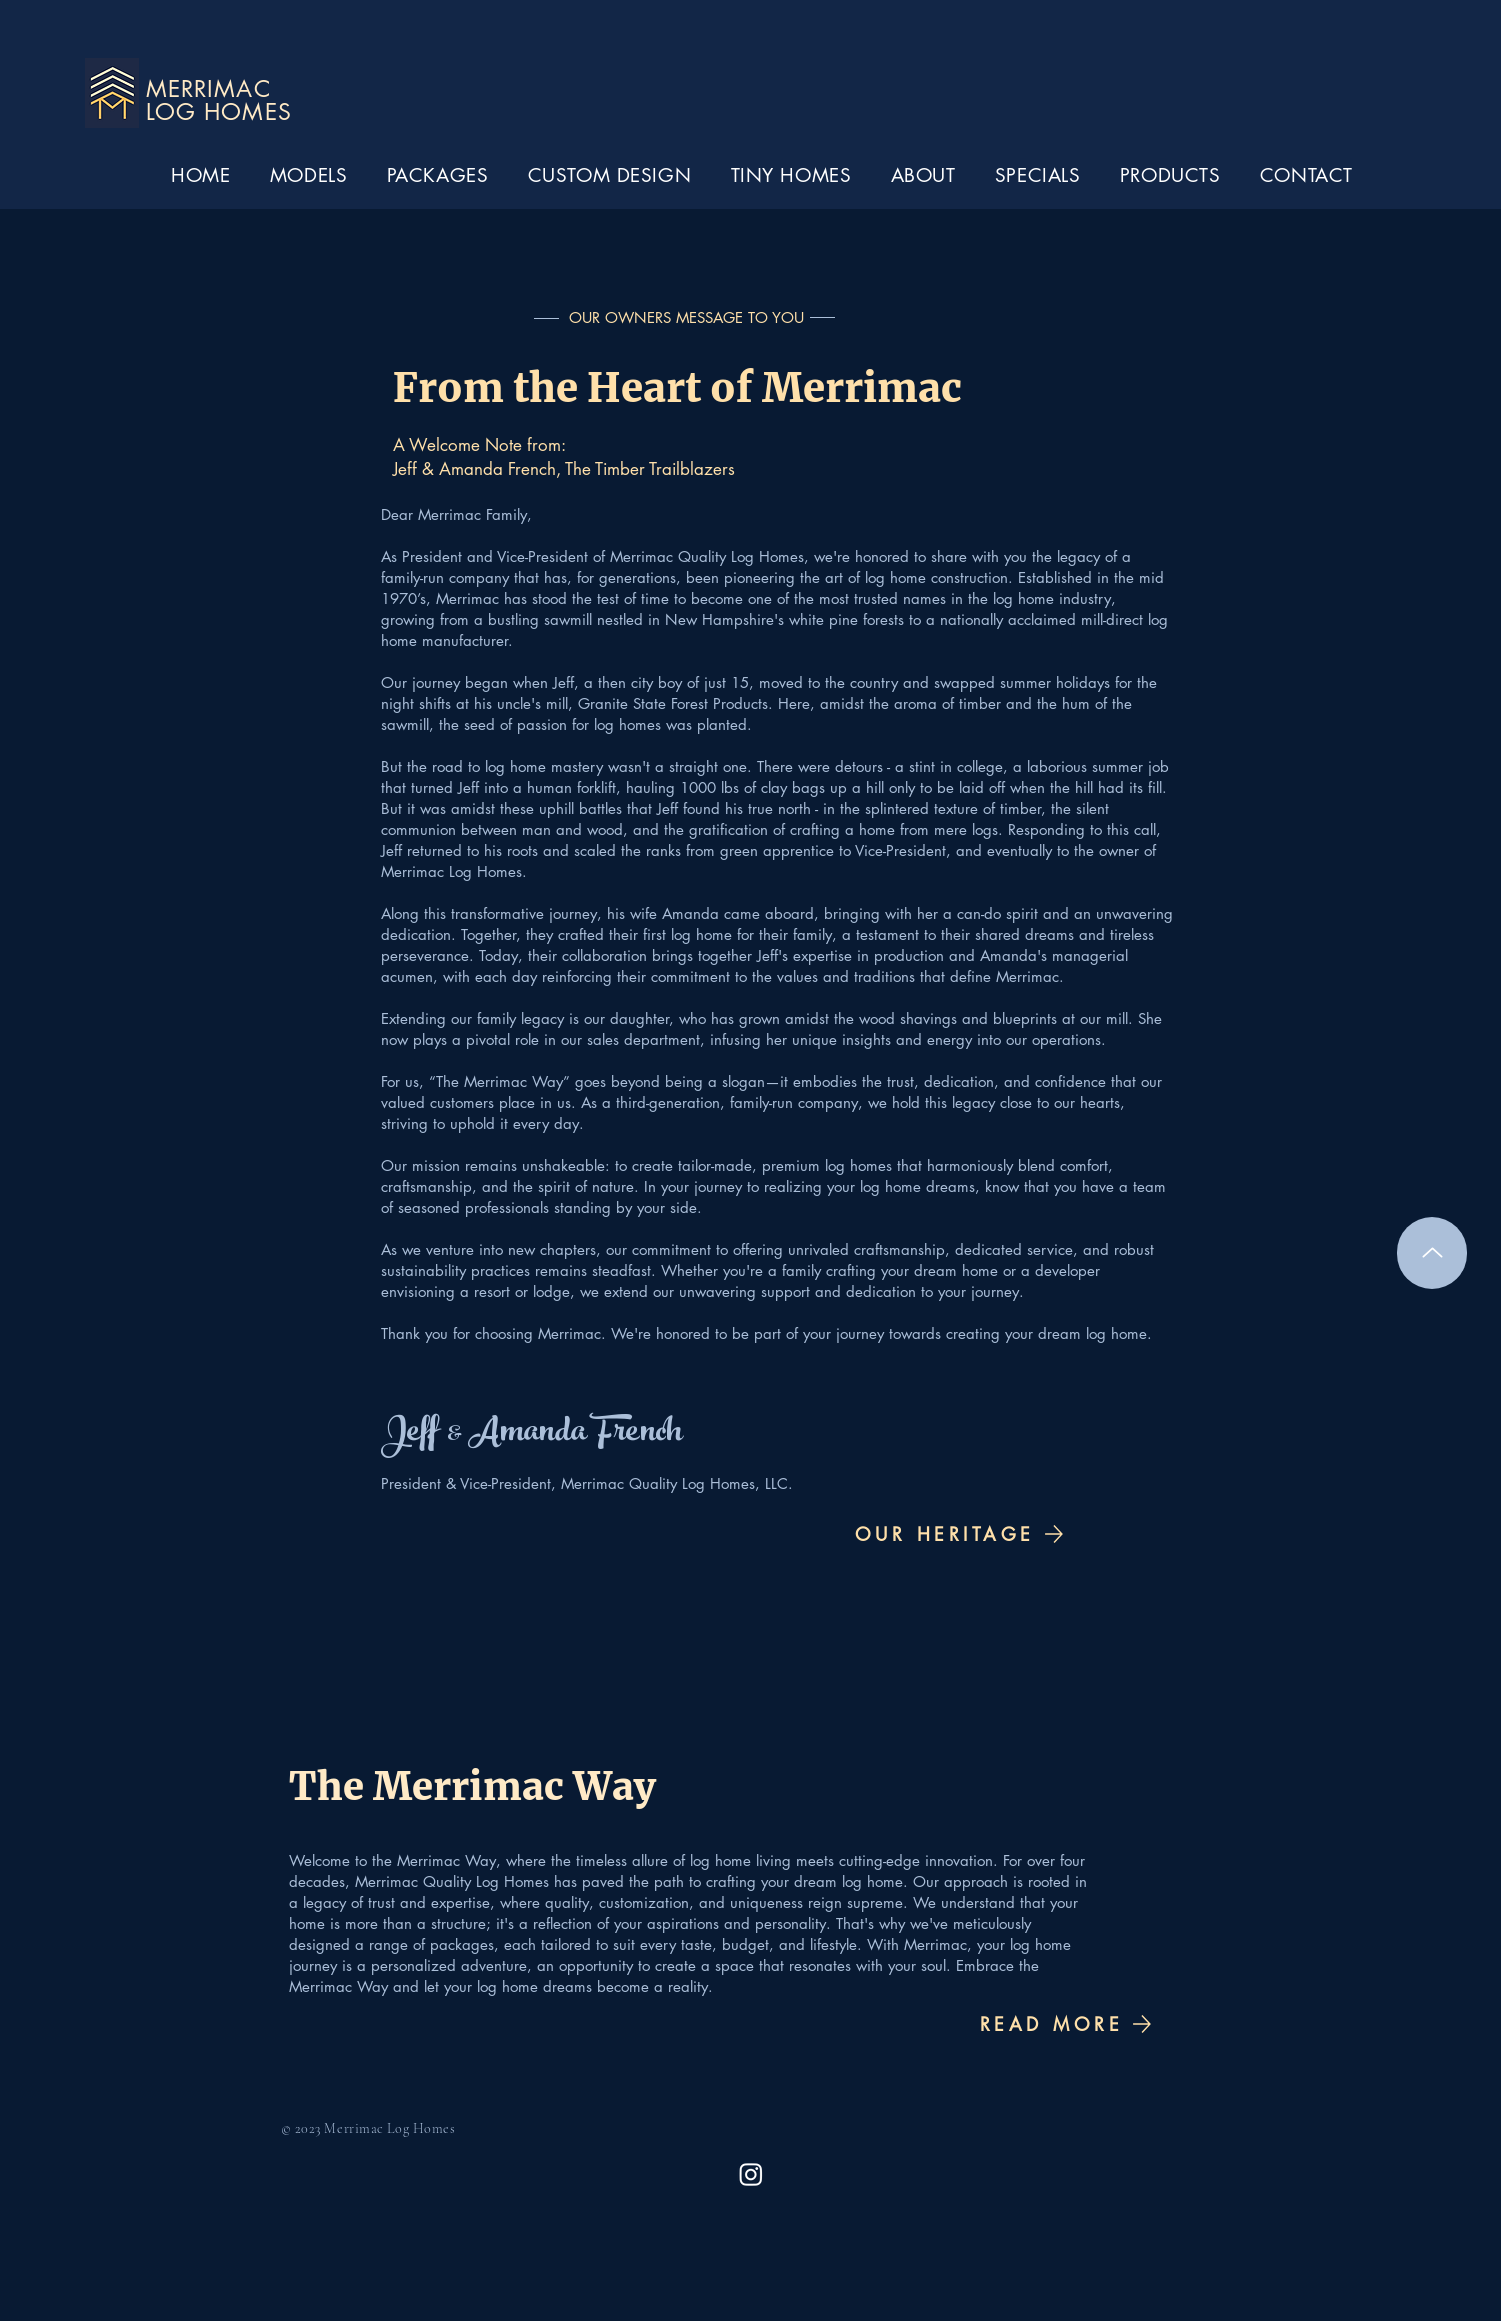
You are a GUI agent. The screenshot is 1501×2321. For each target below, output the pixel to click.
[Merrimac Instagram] (751, 2174)
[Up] (1432, 1253)
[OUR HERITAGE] (959, 1534)
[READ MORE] (1067, 2024)
